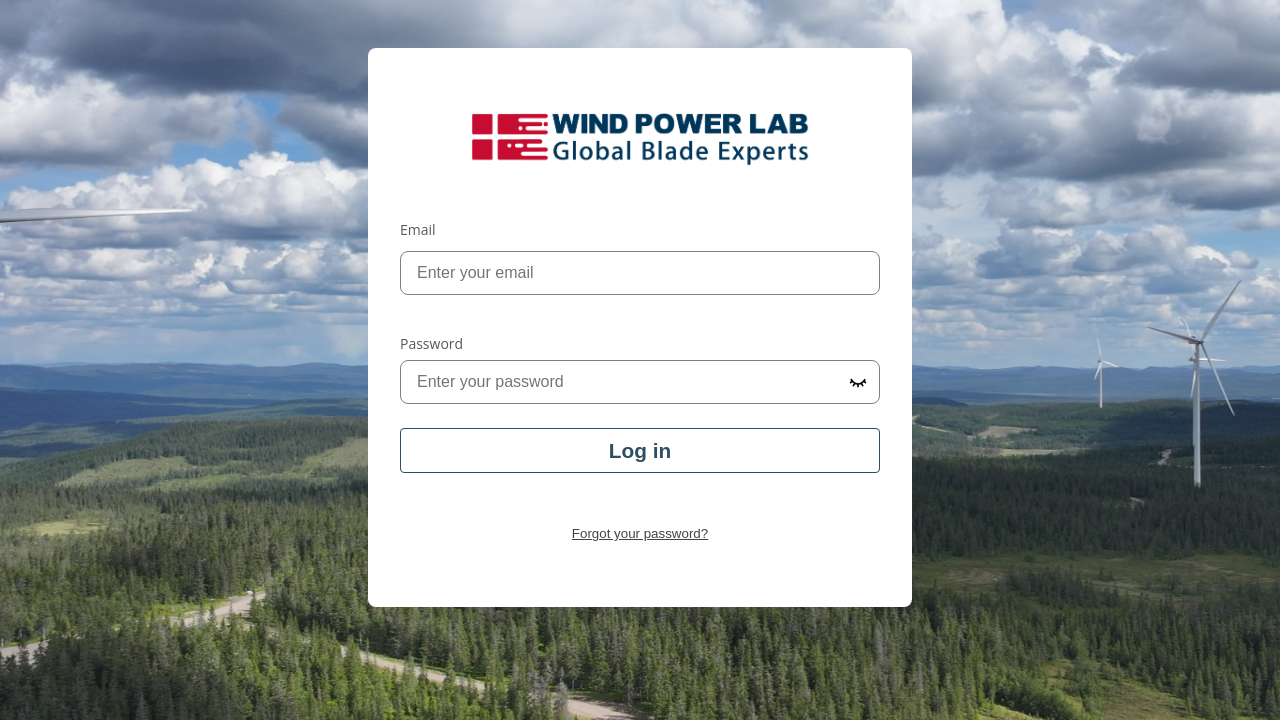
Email (418, 229)
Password (431, 343)
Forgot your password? (640, 533)
